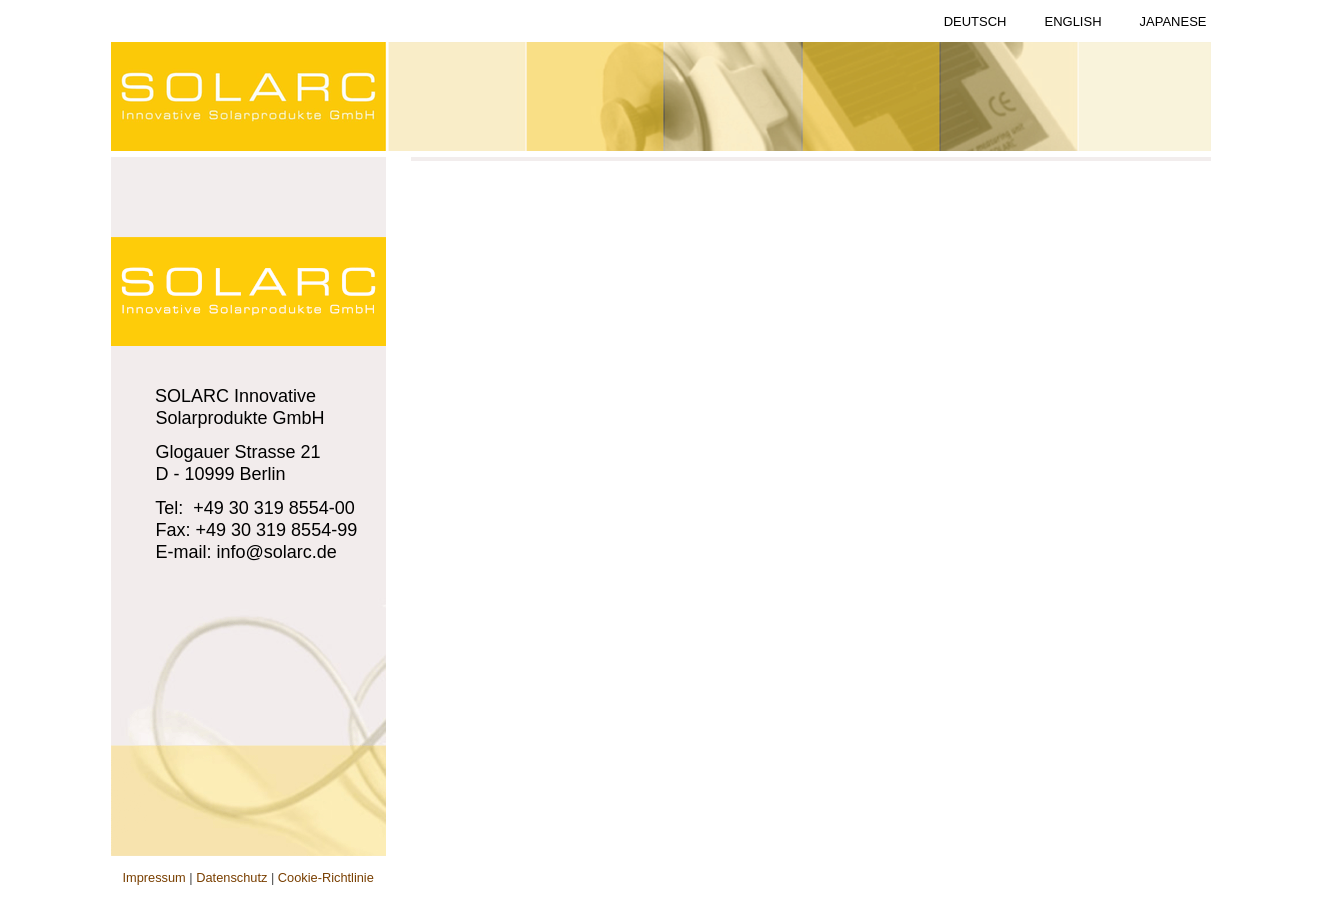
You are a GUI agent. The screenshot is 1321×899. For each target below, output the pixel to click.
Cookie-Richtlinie (326, 877)
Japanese (1173, 21)
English (1072, 21)
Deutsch (975, 21)
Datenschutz (231, 877)
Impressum (154, 877)
